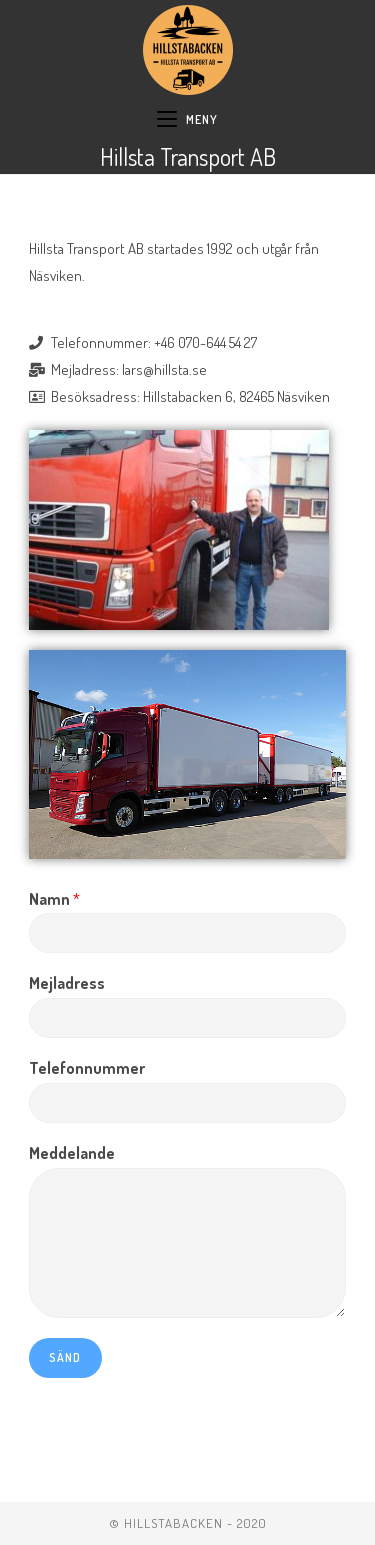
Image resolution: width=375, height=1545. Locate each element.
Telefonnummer (87, 1068)
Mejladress (67, 983)
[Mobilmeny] (187, 120)
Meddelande (72, 1153)
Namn (54, 899)
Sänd (65, 1357)
